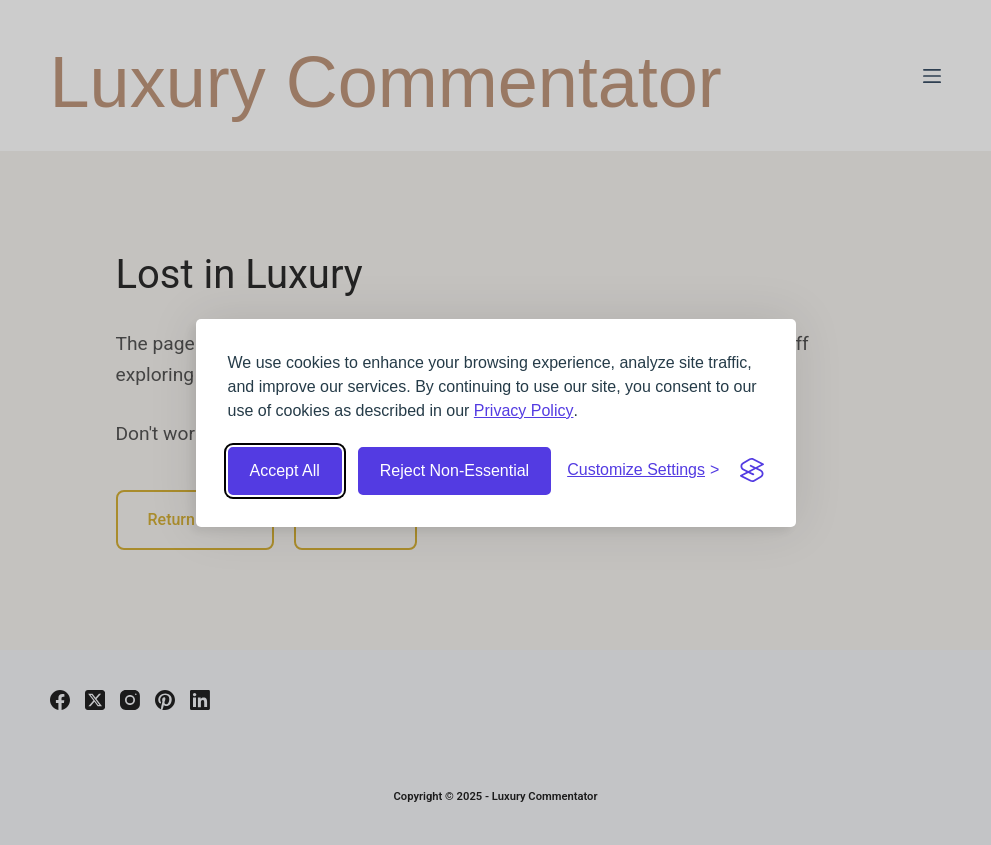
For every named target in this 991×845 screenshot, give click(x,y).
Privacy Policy (524, 410)
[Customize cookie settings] (643, 470)
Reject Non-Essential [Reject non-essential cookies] (454, 470)
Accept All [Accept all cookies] (285, 470)
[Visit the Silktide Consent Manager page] (752, 470)
